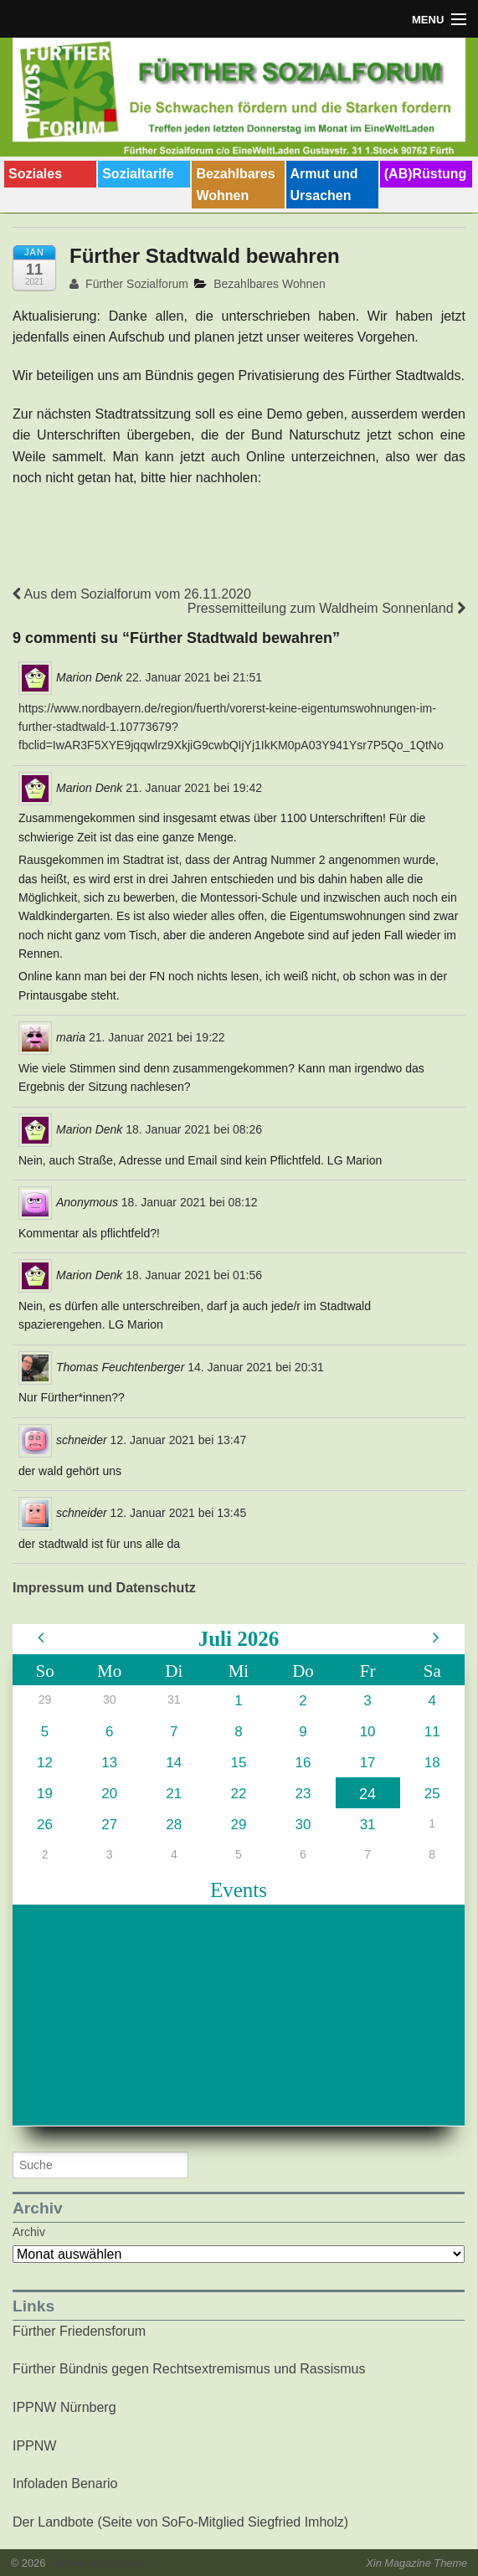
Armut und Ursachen (324, 185)
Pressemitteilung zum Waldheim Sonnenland (326, 608)
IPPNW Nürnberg (64, 2407)
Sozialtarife (137, 174)
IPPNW (34, 2446)
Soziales (35, 174)
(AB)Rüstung (425, 174)
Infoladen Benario (65, 2483)
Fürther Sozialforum (128, 284)
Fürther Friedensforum (79, 2331)
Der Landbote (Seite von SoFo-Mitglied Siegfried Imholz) (180, 2522)
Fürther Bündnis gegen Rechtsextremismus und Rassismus (189, 2369)
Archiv (29, 2232)
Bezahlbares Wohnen (235, 185)
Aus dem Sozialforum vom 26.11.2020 (132, 594)
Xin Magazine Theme (416, 2563)
